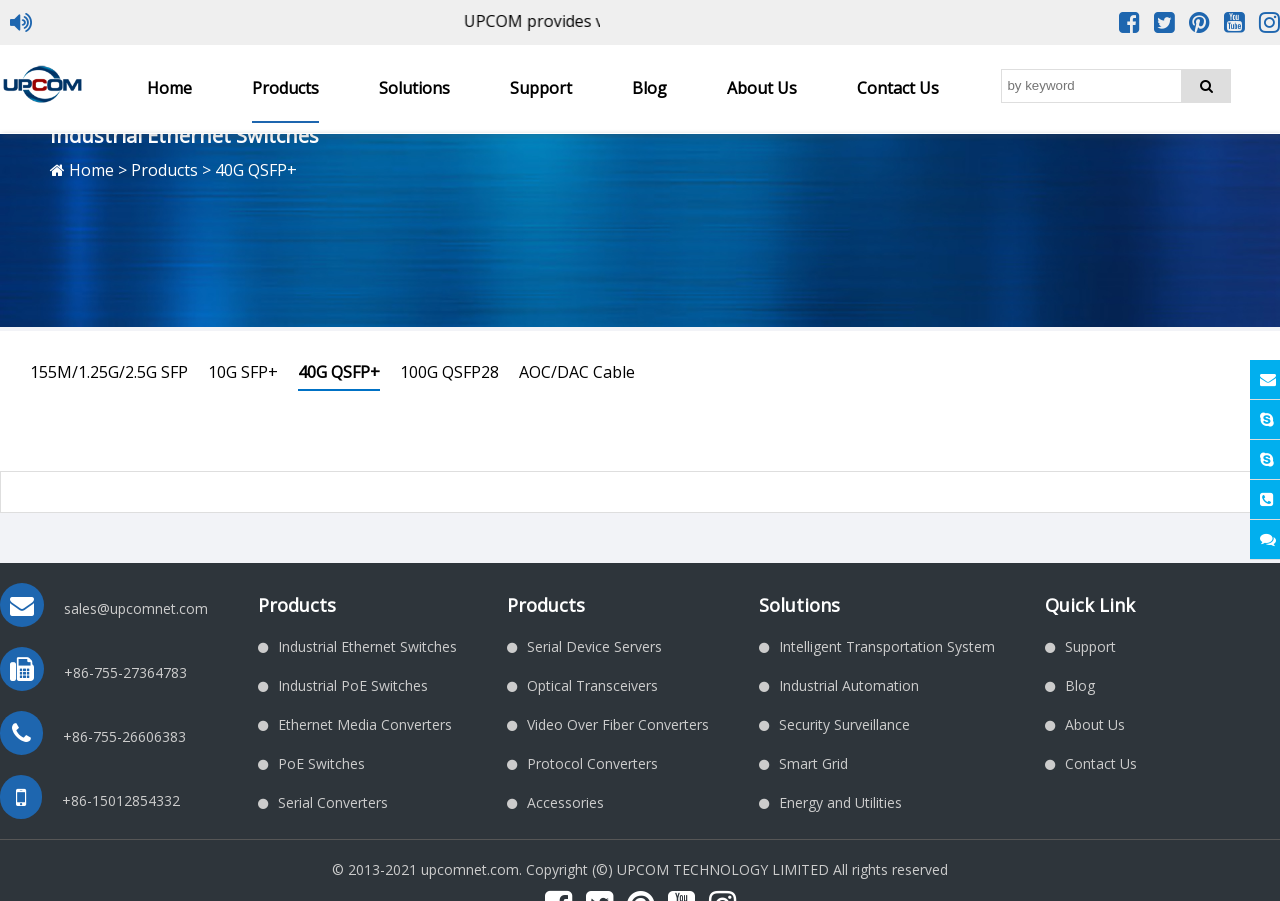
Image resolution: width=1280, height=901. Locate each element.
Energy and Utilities (840, 802)
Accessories (565, 802)
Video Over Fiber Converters (618, 724)
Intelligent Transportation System (887, 646)
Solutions (414, 88)
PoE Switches (321, 763)
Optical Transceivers (592, 685)
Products (285, 88)
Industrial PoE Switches (353, 685)
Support (541, 88)
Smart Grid (813, 763)
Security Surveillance (844, 724)
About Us (762, 88)
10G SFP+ (243, 372)
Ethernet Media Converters (365, 724)
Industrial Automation (849, 685)
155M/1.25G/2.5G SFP (109, 372)
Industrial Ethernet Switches (367, 646)
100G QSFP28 (449, 372)
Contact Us (898, 88)
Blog (649, 88)
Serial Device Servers (594, 646)
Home (169, 88)
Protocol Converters (592, 763)
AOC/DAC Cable (577, 372)
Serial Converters (333, 802)
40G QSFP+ (339, 372)
